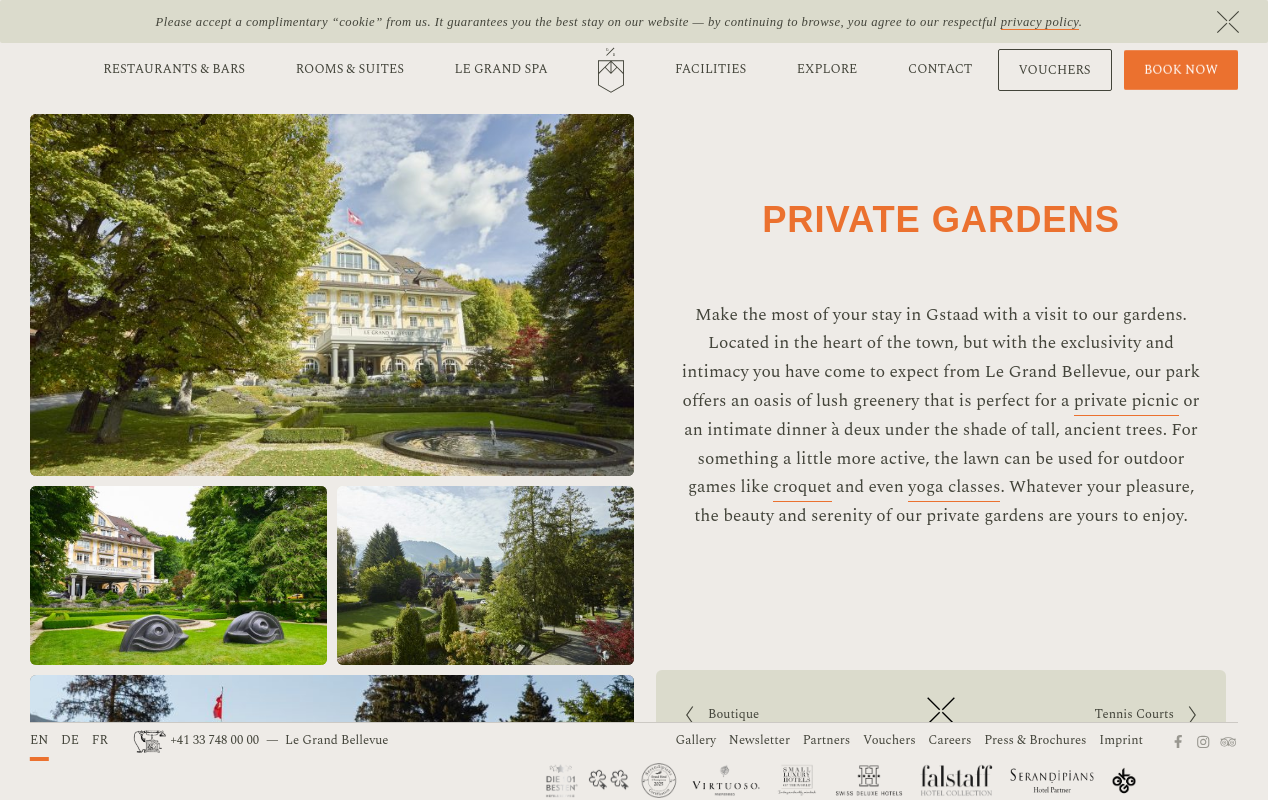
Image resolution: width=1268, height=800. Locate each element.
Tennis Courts (1087, 715)
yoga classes (954, 487)
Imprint (1121, 740)
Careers (949, 740)
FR (100, 740)
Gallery (696, 740)
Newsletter (759, 740)
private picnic (1126, 401)
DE (70, 740)
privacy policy (1040, 22)
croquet (802, 487)
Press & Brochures (1035, 740)
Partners (827, 740)
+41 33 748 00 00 (197, 740)
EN (39, 740)
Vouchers (889, 740)
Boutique (755, 715)
